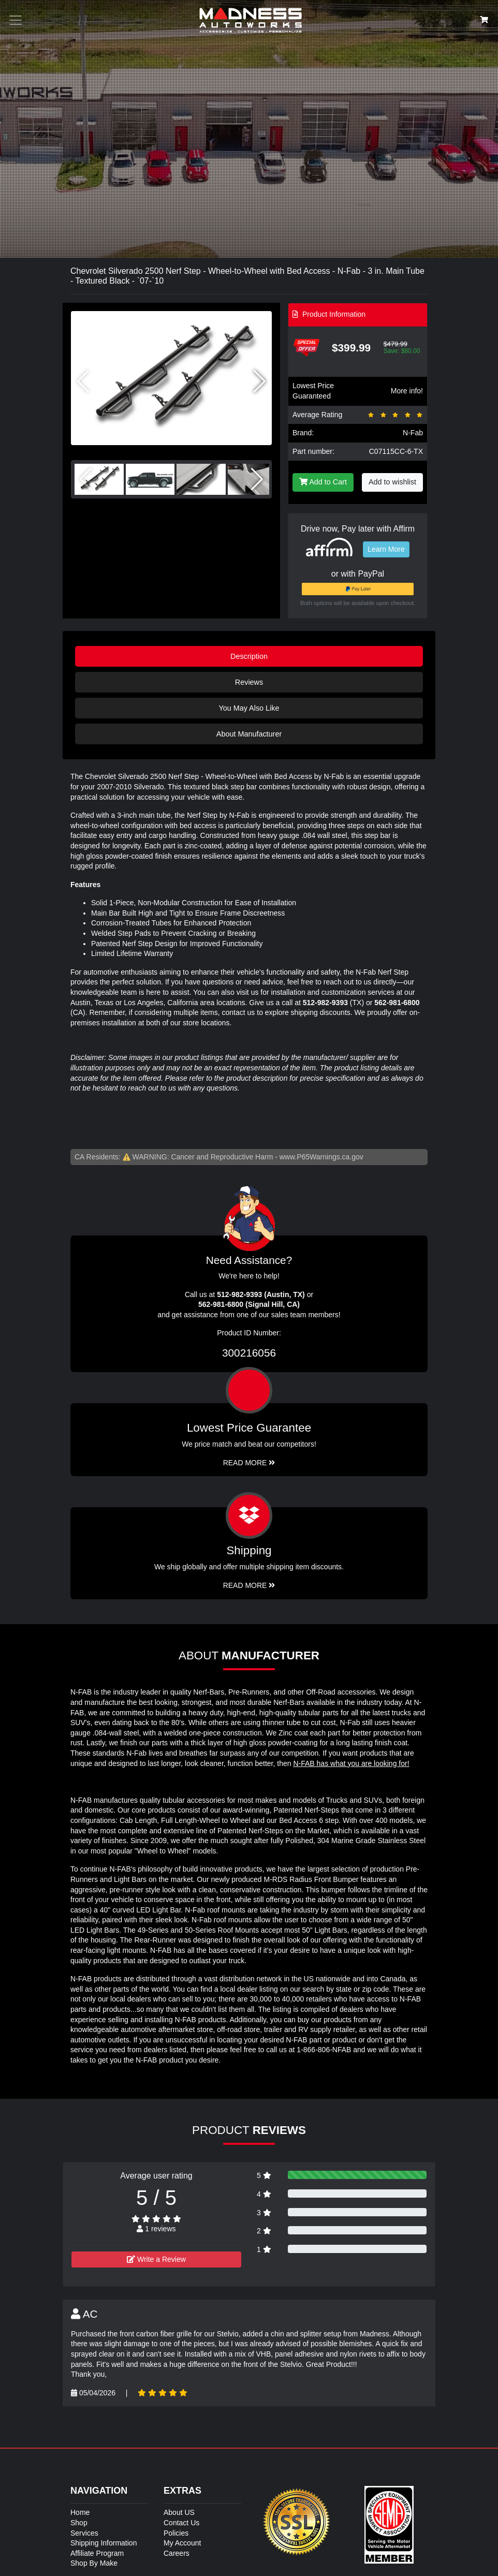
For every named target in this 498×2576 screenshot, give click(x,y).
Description (249, 656)
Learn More (386, 549)
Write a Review (156, 2259)
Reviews (249, 682)
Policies (176, 2533)
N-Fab (413, 433)
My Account (182, 2543)
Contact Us (181, 2523)
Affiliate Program (97, 2553)
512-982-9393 (325, 1002)
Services (84, 2533)
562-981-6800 (396, 1002)
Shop (78, 2523)
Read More (249, 1463)
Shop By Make (94, 2563)
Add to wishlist (392, 482)
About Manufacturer (249, 734)
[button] (260, 381)
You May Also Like (248, 708)
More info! (407, 391)
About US (179, 2512)
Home (80, 2512)
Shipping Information (103, 2543)
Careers (176, 2553)
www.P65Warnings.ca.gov (321, 1157)
